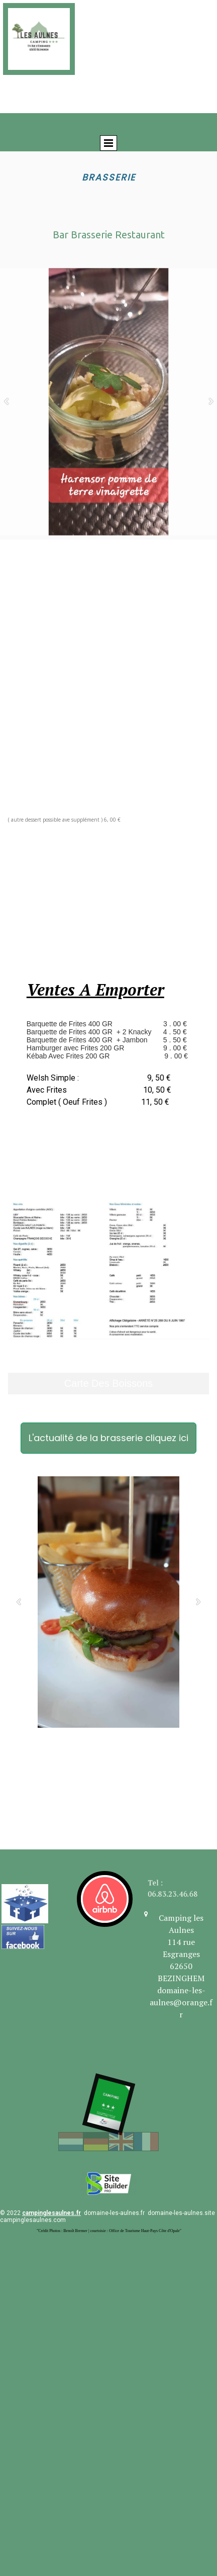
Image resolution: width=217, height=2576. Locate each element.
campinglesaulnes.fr (51, 2212)
